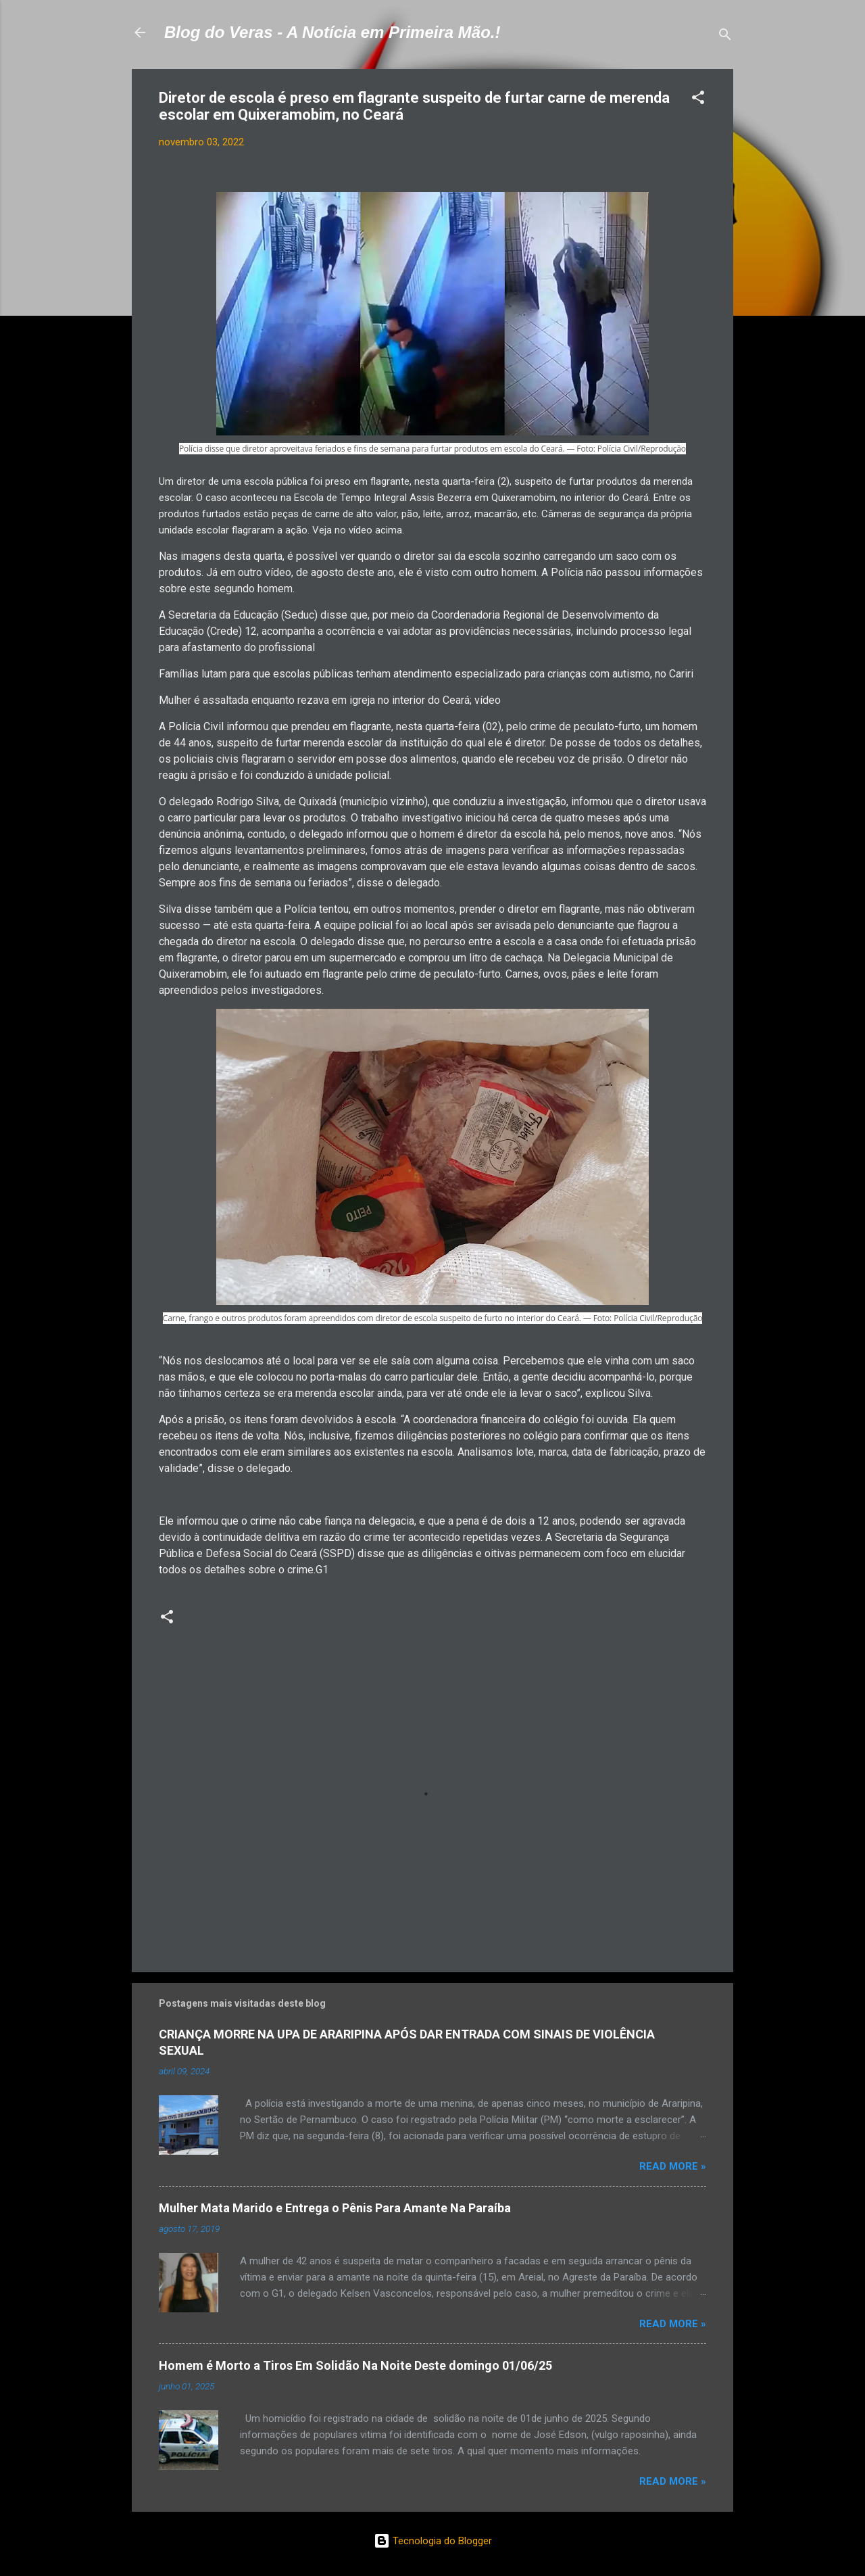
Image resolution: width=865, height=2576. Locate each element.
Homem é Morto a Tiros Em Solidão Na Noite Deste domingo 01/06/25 (355, 2365)
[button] (698, 99)
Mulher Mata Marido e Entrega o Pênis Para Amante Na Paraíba (335, 2208)
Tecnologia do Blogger (433, 2541)
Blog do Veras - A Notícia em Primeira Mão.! (332, 32)
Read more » (672, 2166)
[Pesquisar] (725, 36)
